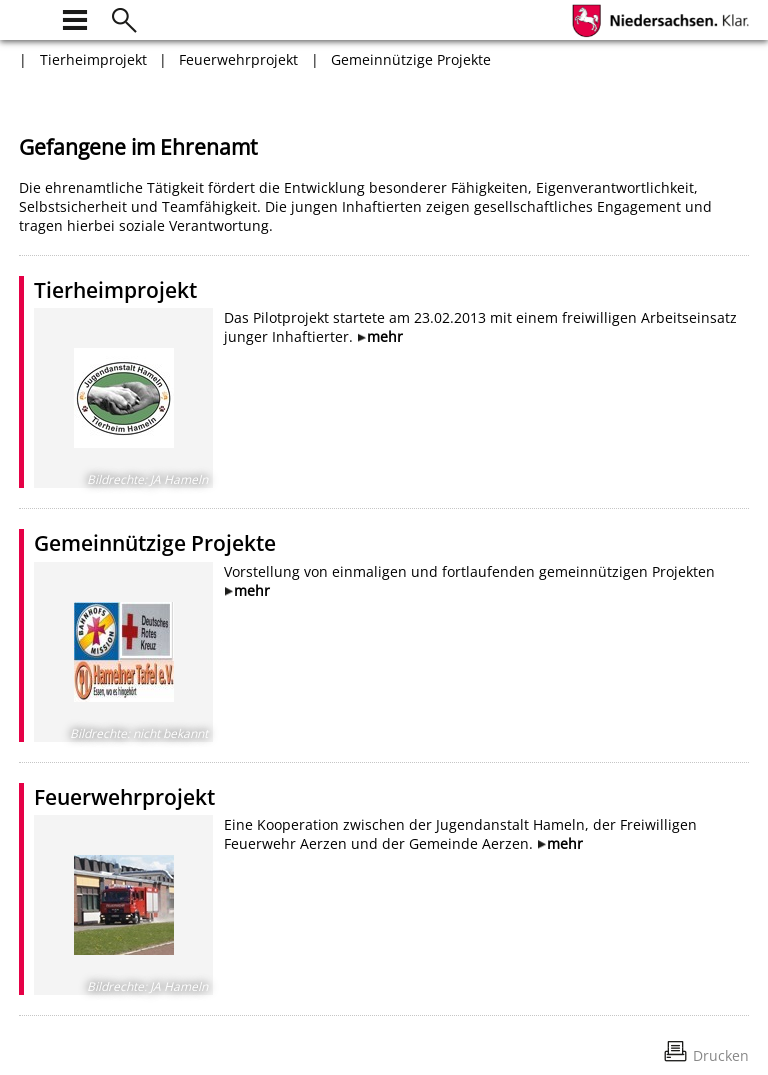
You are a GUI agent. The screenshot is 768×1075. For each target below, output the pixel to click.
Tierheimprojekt (93, 59)
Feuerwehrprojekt (238, 59)
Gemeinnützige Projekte (411, 59)
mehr (385, 336)
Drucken (721, 1055)
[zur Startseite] (31, 17)
